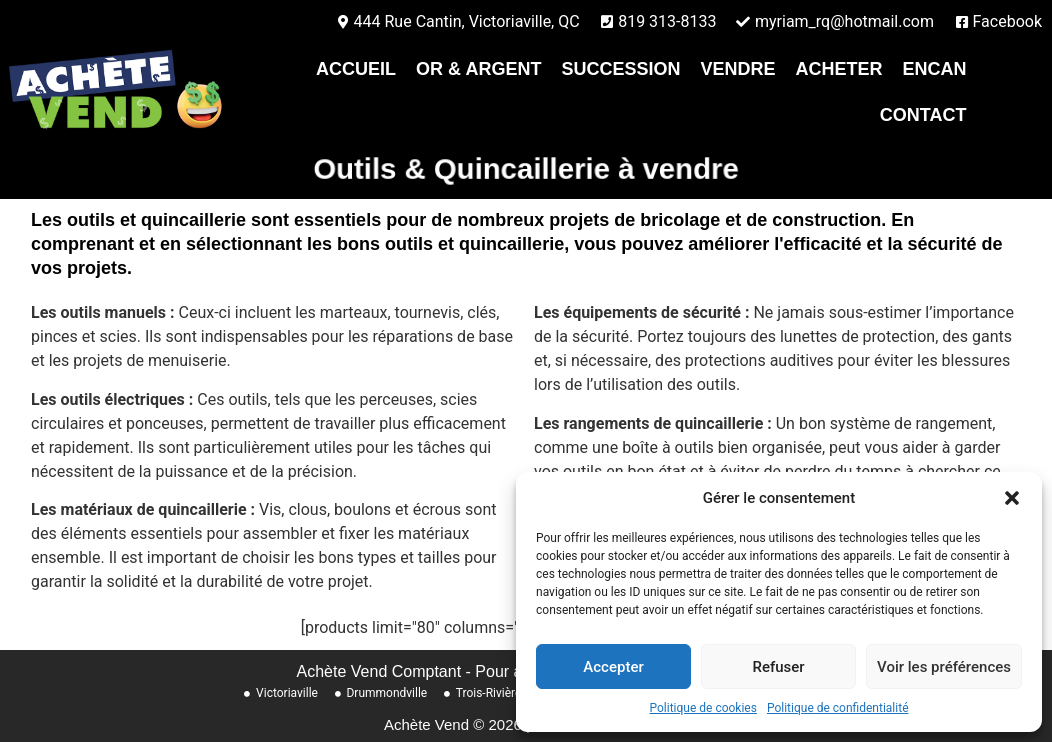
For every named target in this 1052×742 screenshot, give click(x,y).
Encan (934, 69)
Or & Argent (478, 69)
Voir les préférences (944, 667)
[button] (1012, 498)
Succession (620, 69)
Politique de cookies (703, 708)
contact (923, 115)
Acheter (838, 69)
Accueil (356, 69)
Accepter (613, 667)
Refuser (778, 667)
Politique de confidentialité (838, 708)
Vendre (737, 69)
